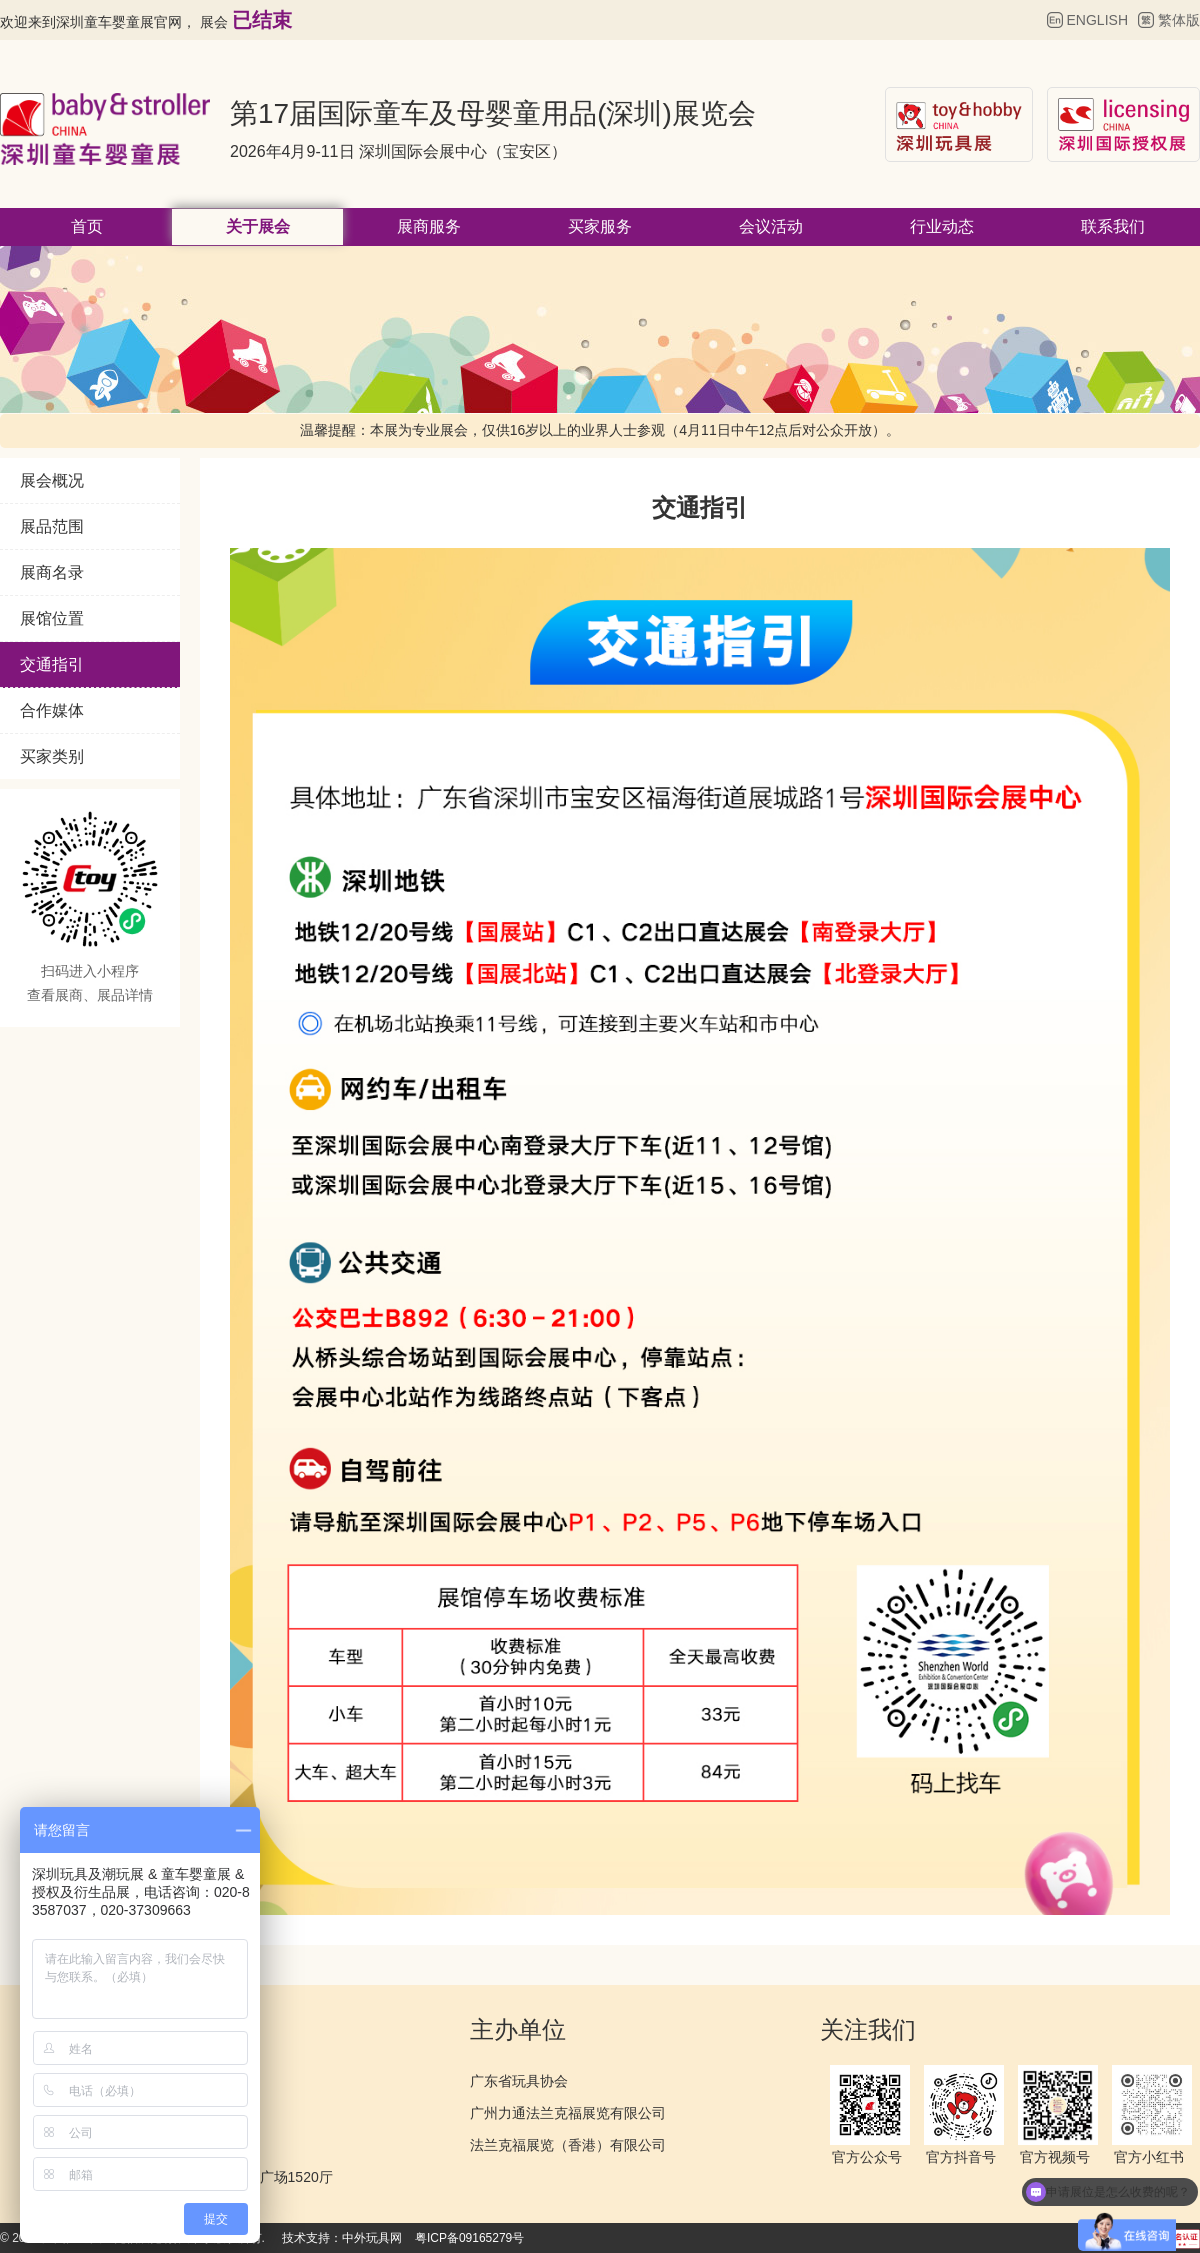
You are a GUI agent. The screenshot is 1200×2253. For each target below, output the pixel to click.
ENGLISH (1097, 20)
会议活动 (771, 226)
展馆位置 (52, 618)
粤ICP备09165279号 (469, 2238)
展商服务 (429, 226)
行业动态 (942, 226)
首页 (87, 226)
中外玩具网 (372, 2238)
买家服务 (600, 226)
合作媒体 (52, 710)
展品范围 (52, 526)
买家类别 (52, 756)
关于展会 (258, 226)
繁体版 (1179, 20)
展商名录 (52, 572)
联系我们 (1113, 226)
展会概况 (52, 480)
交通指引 (52, 664)
